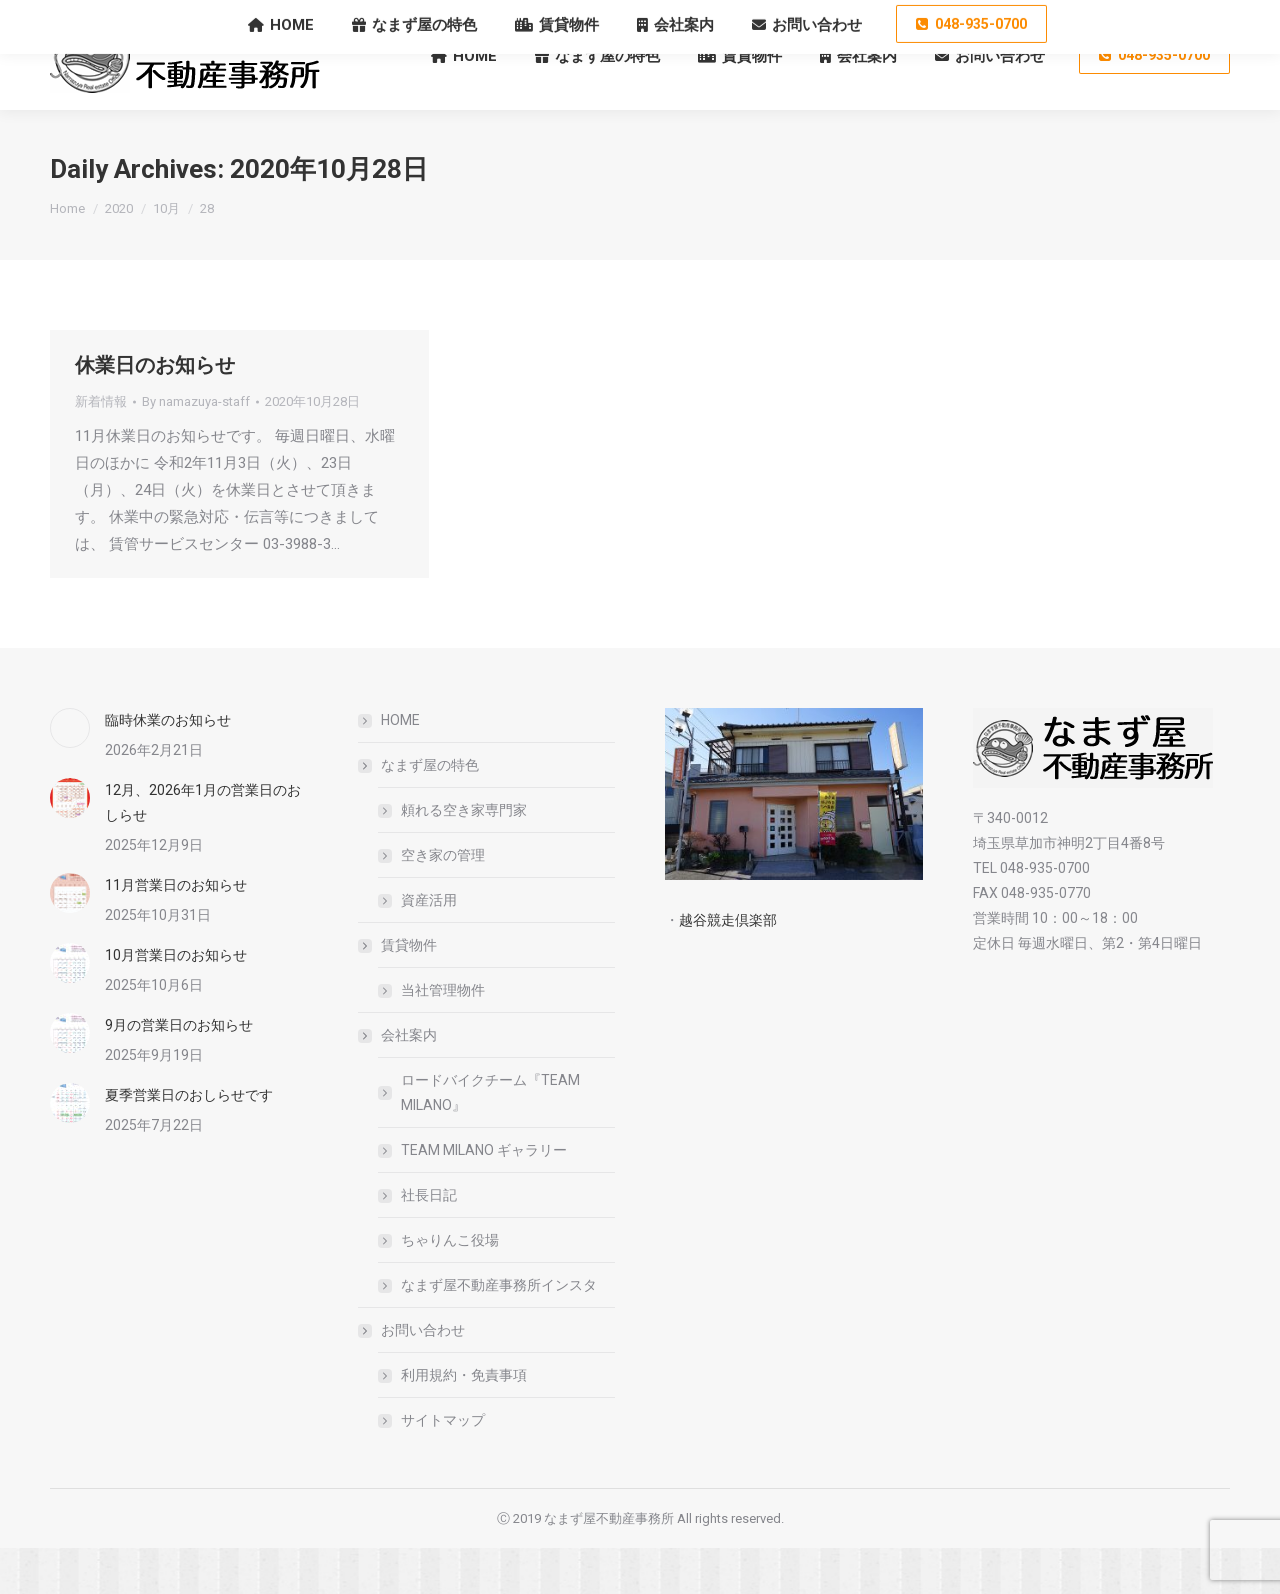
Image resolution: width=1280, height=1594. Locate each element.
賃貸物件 (399, 991)
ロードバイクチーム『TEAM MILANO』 (490, 1138)
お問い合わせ (413, 1376)
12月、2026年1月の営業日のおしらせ (203, 848)
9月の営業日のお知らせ (179, 1071)
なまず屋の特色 (420, 811)
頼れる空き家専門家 (464, 856)
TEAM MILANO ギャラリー (484, 1196)
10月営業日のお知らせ (176, 1001)
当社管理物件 (443, 1036)
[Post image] (70, 774)
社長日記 (429, 1241)
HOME (400, 766)
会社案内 (399, 1081)
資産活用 (429, 946)
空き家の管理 (443, 901)
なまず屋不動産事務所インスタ (499, 1331)
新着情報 (101, 447)
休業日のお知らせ (155, 411)
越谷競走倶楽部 (728, 966)
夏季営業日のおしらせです (189, 1141)
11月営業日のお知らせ (176, 931)
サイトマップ (443, 1466)
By (196, 447)
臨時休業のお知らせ (168, 766)
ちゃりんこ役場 (450, 1286)
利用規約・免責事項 (464, 1421)
